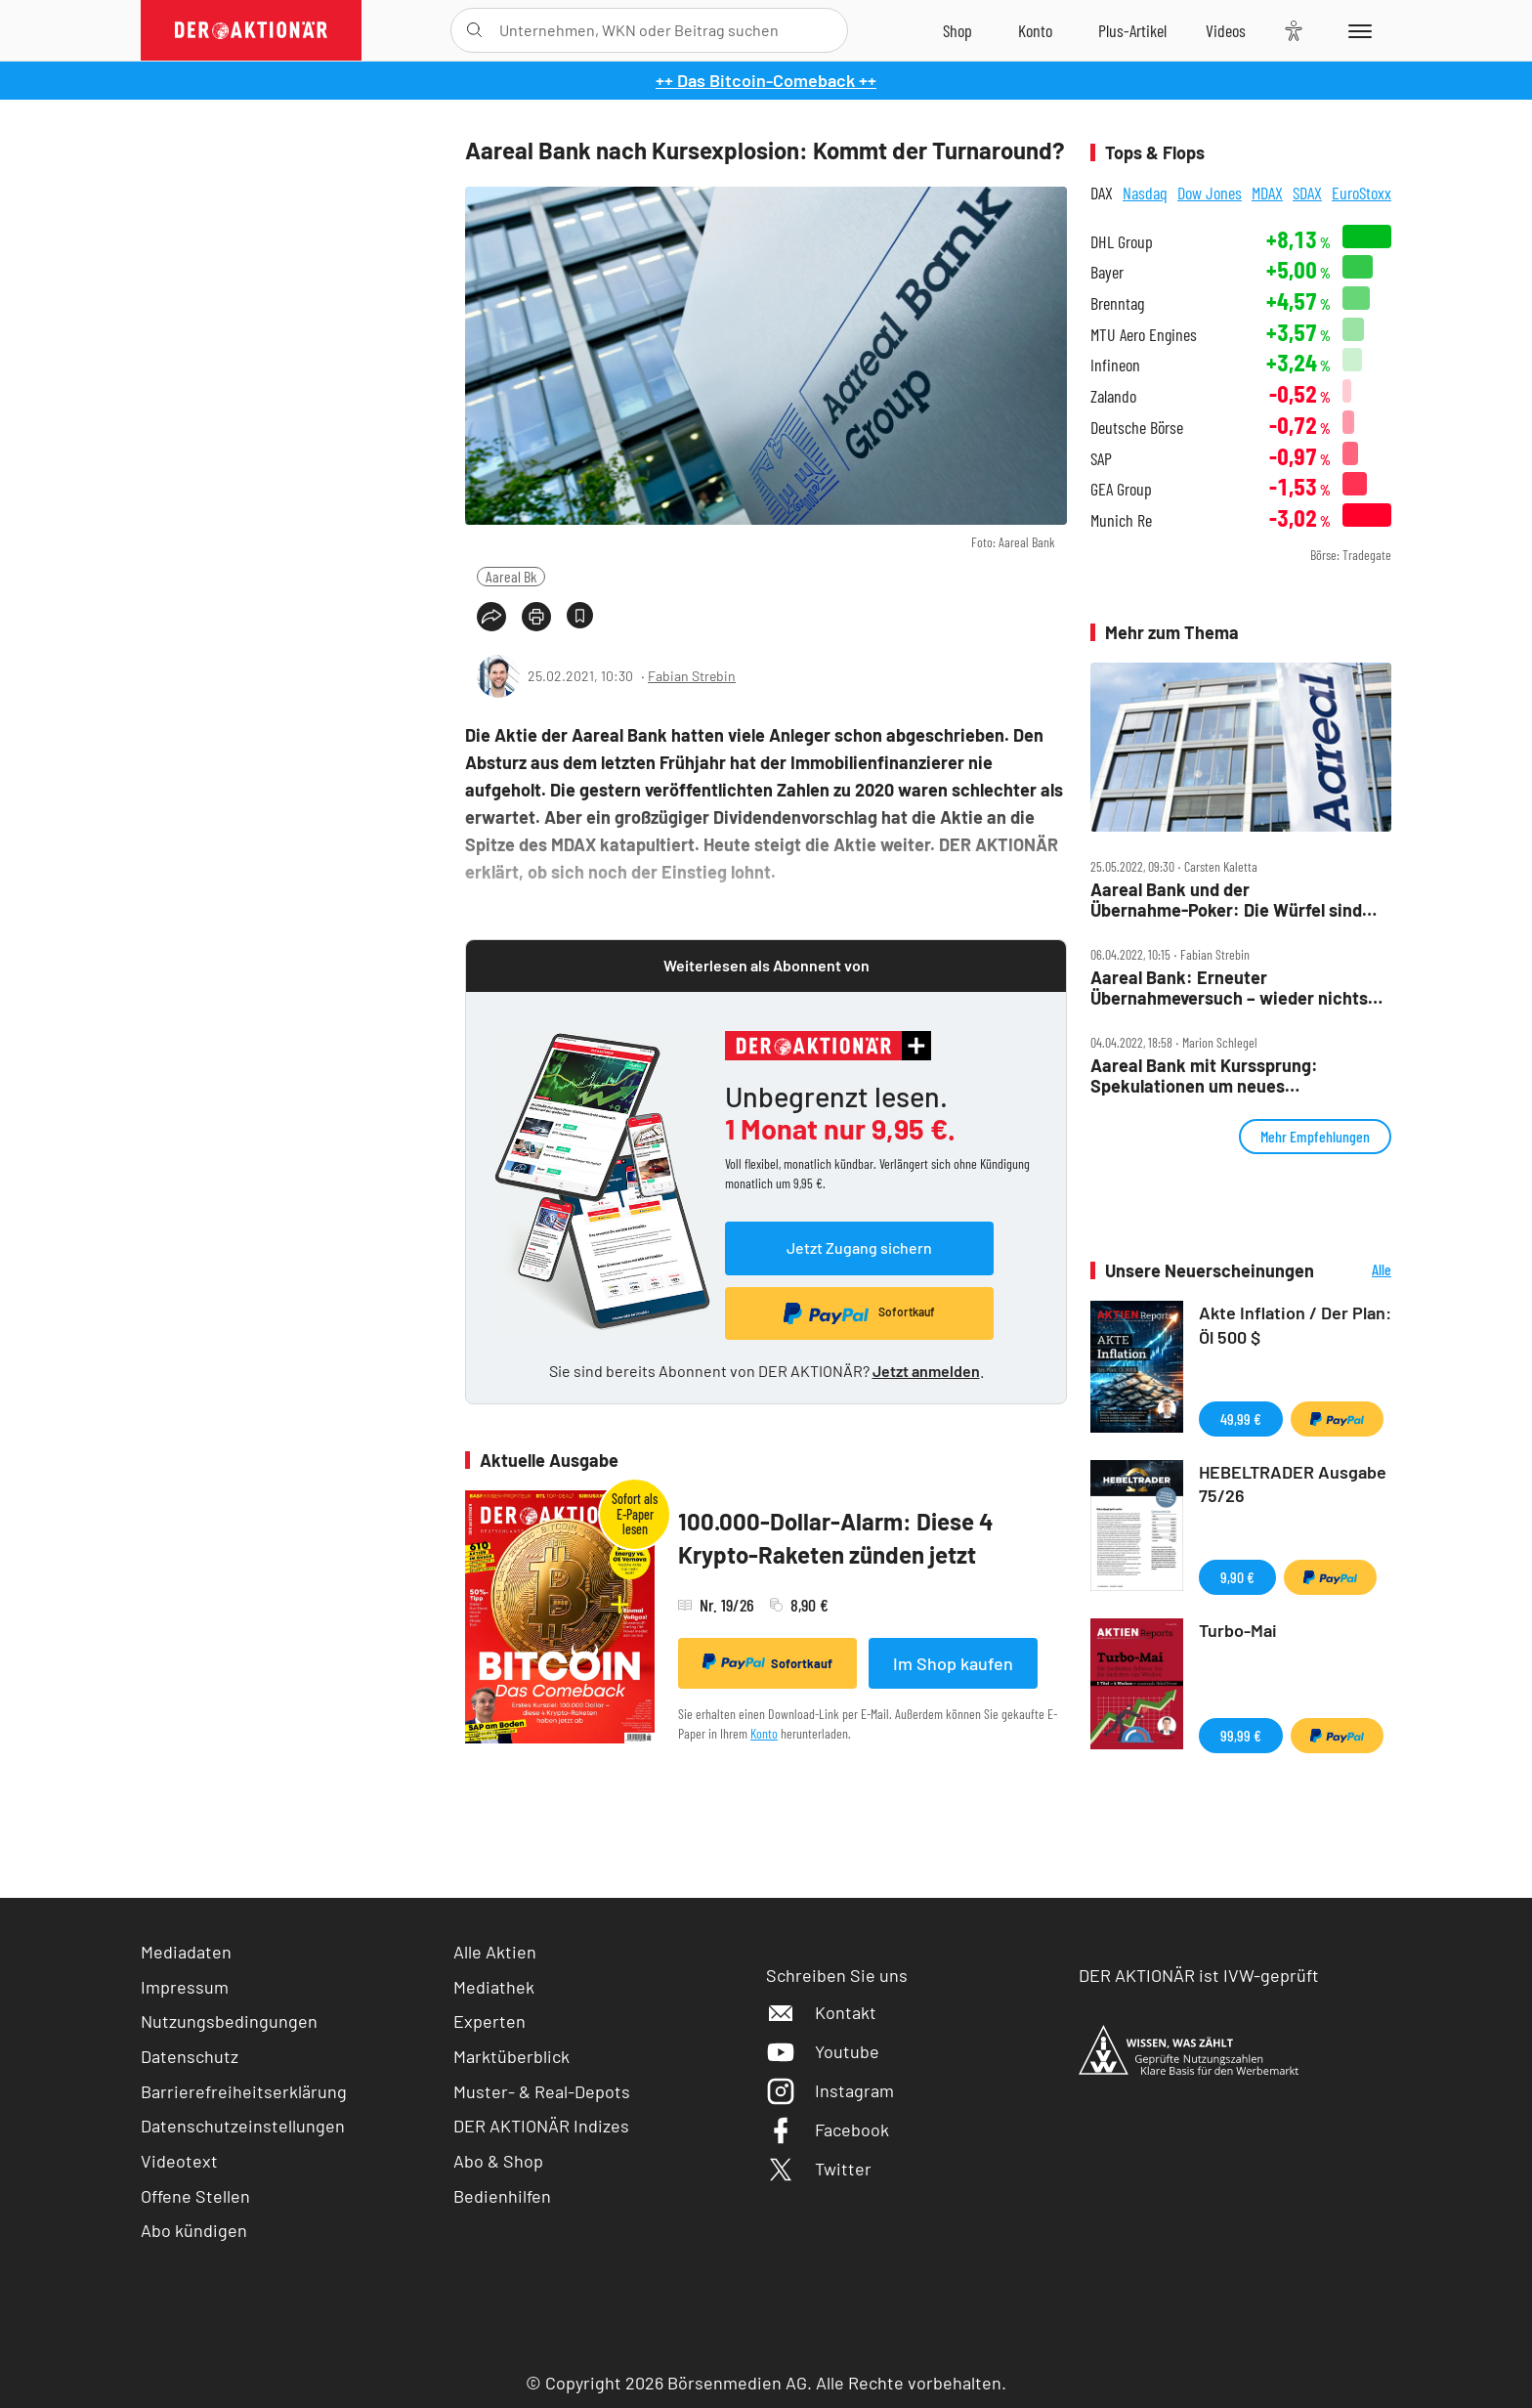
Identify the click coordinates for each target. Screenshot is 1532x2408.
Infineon (1115, 365)
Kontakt (821, 2012)
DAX (1101, 192)
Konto (764, 1733)
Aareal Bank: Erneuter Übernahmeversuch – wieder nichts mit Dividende (1229, 988)
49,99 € (1240, 1418)
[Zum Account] (1035, 30)
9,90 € (1237, 1577)
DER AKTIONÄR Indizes (541, 2125)
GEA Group (1121, 489)
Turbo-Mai (1238, 1630)
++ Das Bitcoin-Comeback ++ (766, 80)
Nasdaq (1145, 192)
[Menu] (1356, 30)
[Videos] (1225, 30)
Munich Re (1121, 520)
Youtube (822, 2051)
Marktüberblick (511, 2056)
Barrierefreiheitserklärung (244, 2091)
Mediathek (493, 1987)
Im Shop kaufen (953, 1663)
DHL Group (1121, 242)
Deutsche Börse (1136, 427)
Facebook (827, 2129)
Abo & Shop (498, 2161)
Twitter (819, 2168)
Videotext (179, 2161)
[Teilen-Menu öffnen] (491, 616)
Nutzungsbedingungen (229, 2021)
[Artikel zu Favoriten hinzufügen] (580, 615)
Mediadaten (186, 1951)
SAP (1101, 459)
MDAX (1267, 192)
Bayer (1107, 272)
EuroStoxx (1361, 192)
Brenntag (1117, 303)
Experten (489, 2021)
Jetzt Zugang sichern (859, 1247)
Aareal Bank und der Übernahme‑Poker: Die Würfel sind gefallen (1226, 900)
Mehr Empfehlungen (1315, 1136)
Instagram (830, 2090)
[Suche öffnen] (474, 30)
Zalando (1113, 396)
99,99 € (1240, 1735)
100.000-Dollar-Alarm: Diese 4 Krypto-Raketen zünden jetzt (836, 1538)
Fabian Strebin (692, 675)
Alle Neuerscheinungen (1357, 1271)
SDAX (1307, 192)
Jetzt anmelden (926, 1370)
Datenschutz (189, 2056)
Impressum (185, 1987)
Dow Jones (1209, 192)
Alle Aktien (494, 1951)
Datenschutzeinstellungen (243, 2126)
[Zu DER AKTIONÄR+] (1132, 30)
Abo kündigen (194, 2230)
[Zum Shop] (957, 30)
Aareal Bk (511, 576)
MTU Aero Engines (1143, 334)
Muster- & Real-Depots (541, 2091)
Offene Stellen (195, 2196)
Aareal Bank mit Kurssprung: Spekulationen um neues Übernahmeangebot (1204, 1075)
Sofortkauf (767, 1662)
